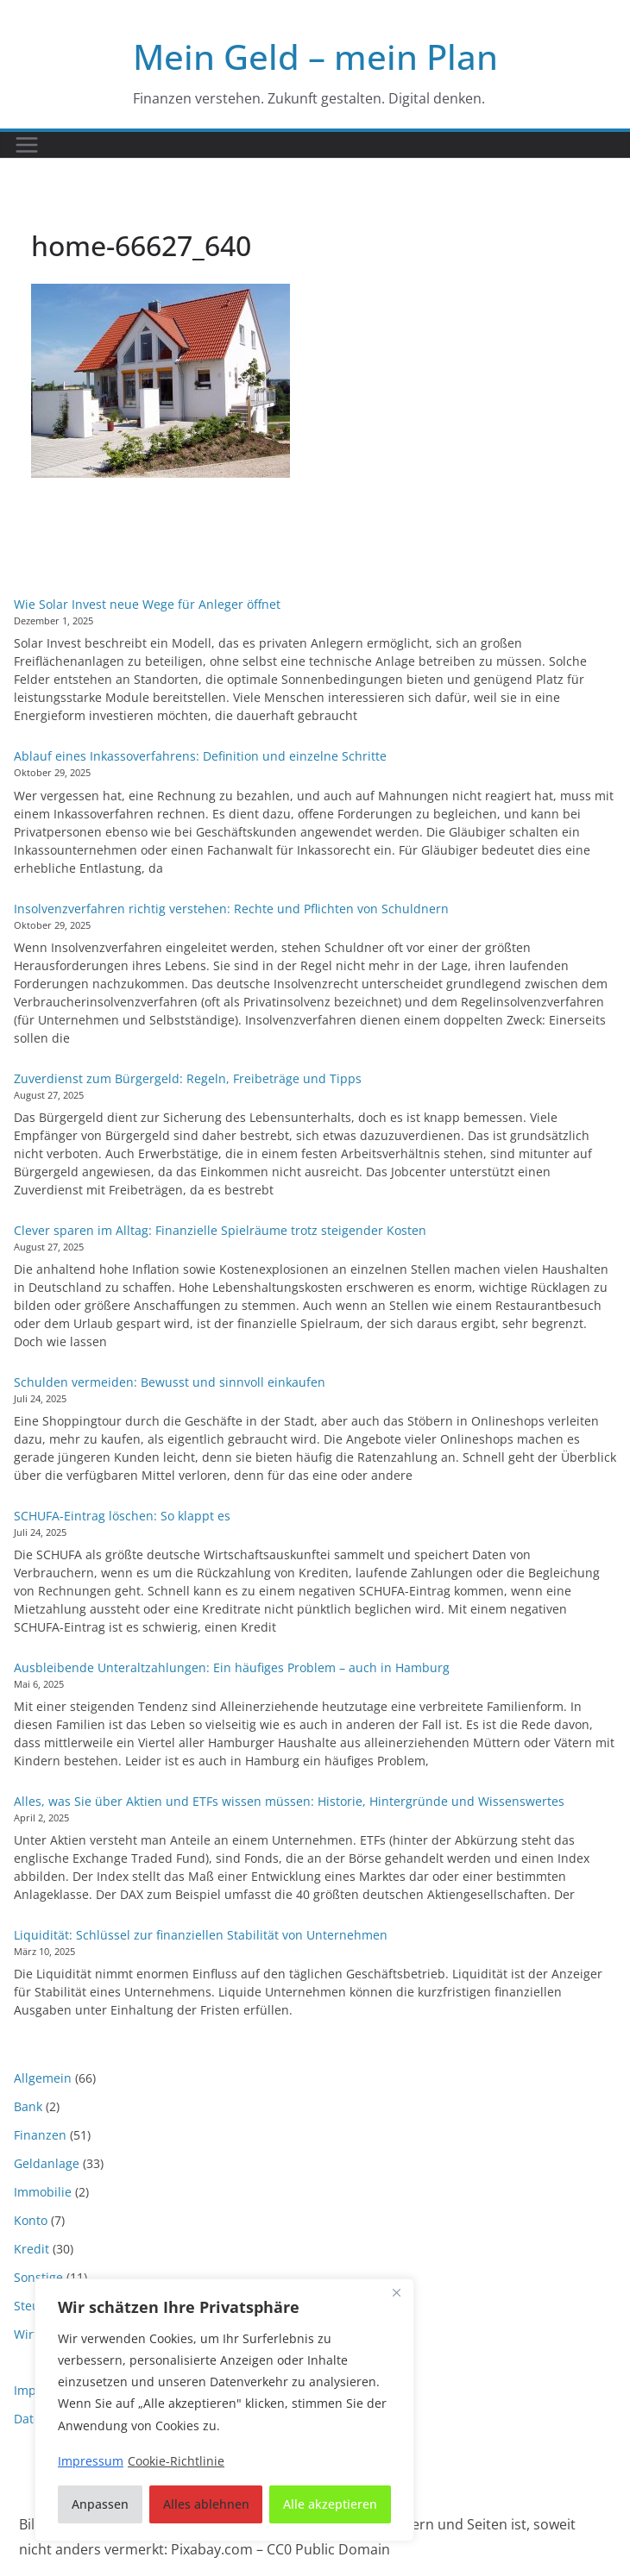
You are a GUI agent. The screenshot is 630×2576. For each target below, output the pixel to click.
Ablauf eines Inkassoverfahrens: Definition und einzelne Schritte (200, 756)
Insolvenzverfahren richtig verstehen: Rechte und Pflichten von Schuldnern (231, 908)
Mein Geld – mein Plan (315, 56)
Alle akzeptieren (330, 2504)
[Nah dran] (396, 2293)
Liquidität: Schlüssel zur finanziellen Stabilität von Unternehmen (200, 1935)
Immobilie (43, 2192)
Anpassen (100, 2504)
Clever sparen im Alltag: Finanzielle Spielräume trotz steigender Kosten (220, 1230)
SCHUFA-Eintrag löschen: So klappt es (122, 1515)
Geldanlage (46, 2163)
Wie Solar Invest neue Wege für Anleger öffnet (147, 604)
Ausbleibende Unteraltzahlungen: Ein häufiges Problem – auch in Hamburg (232, 1667)
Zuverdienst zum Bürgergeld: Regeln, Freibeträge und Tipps (188, 1078)
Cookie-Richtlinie (176, 2461)
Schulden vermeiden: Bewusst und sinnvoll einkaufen (169, 1382)
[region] (224, 2410)
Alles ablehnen (206, 2504)
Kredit (31, 2249)
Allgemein (43, 2078)
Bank (28, 2106)
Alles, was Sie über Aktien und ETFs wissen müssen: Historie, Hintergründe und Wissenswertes (289, 1801)
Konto (30, 2220)
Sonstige (38, 2277)
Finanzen (40, 2135)
